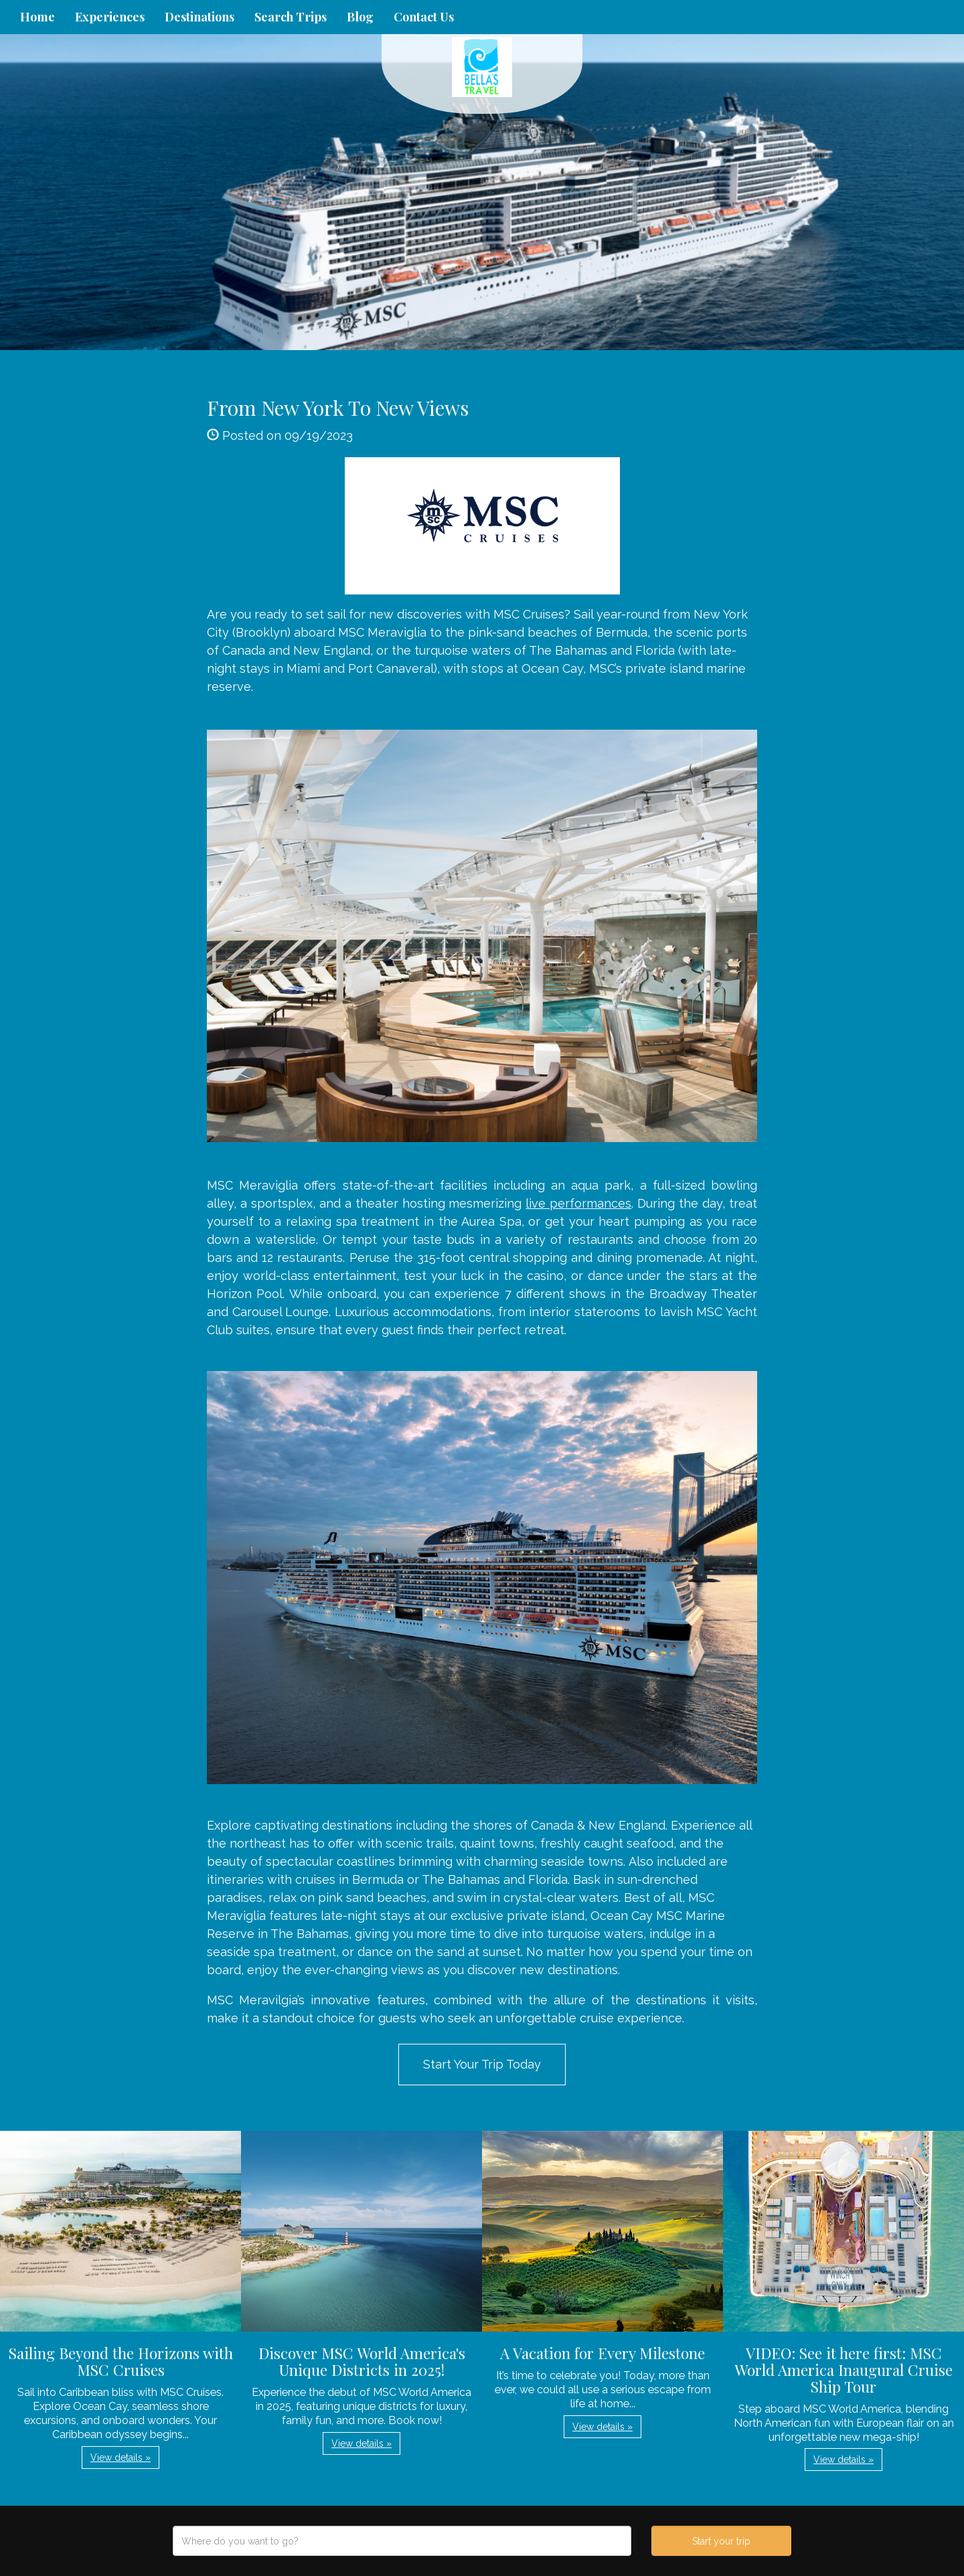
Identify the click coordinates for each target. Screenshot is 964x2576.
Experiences (110, 17)
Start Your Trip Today (482, 2064)
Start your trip (721, 2541)
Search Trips (290, 17)
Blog (360, 17)
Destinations (199, 17)
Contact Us (424, 17)
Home (37, 17)
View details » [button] (120, 2457)
